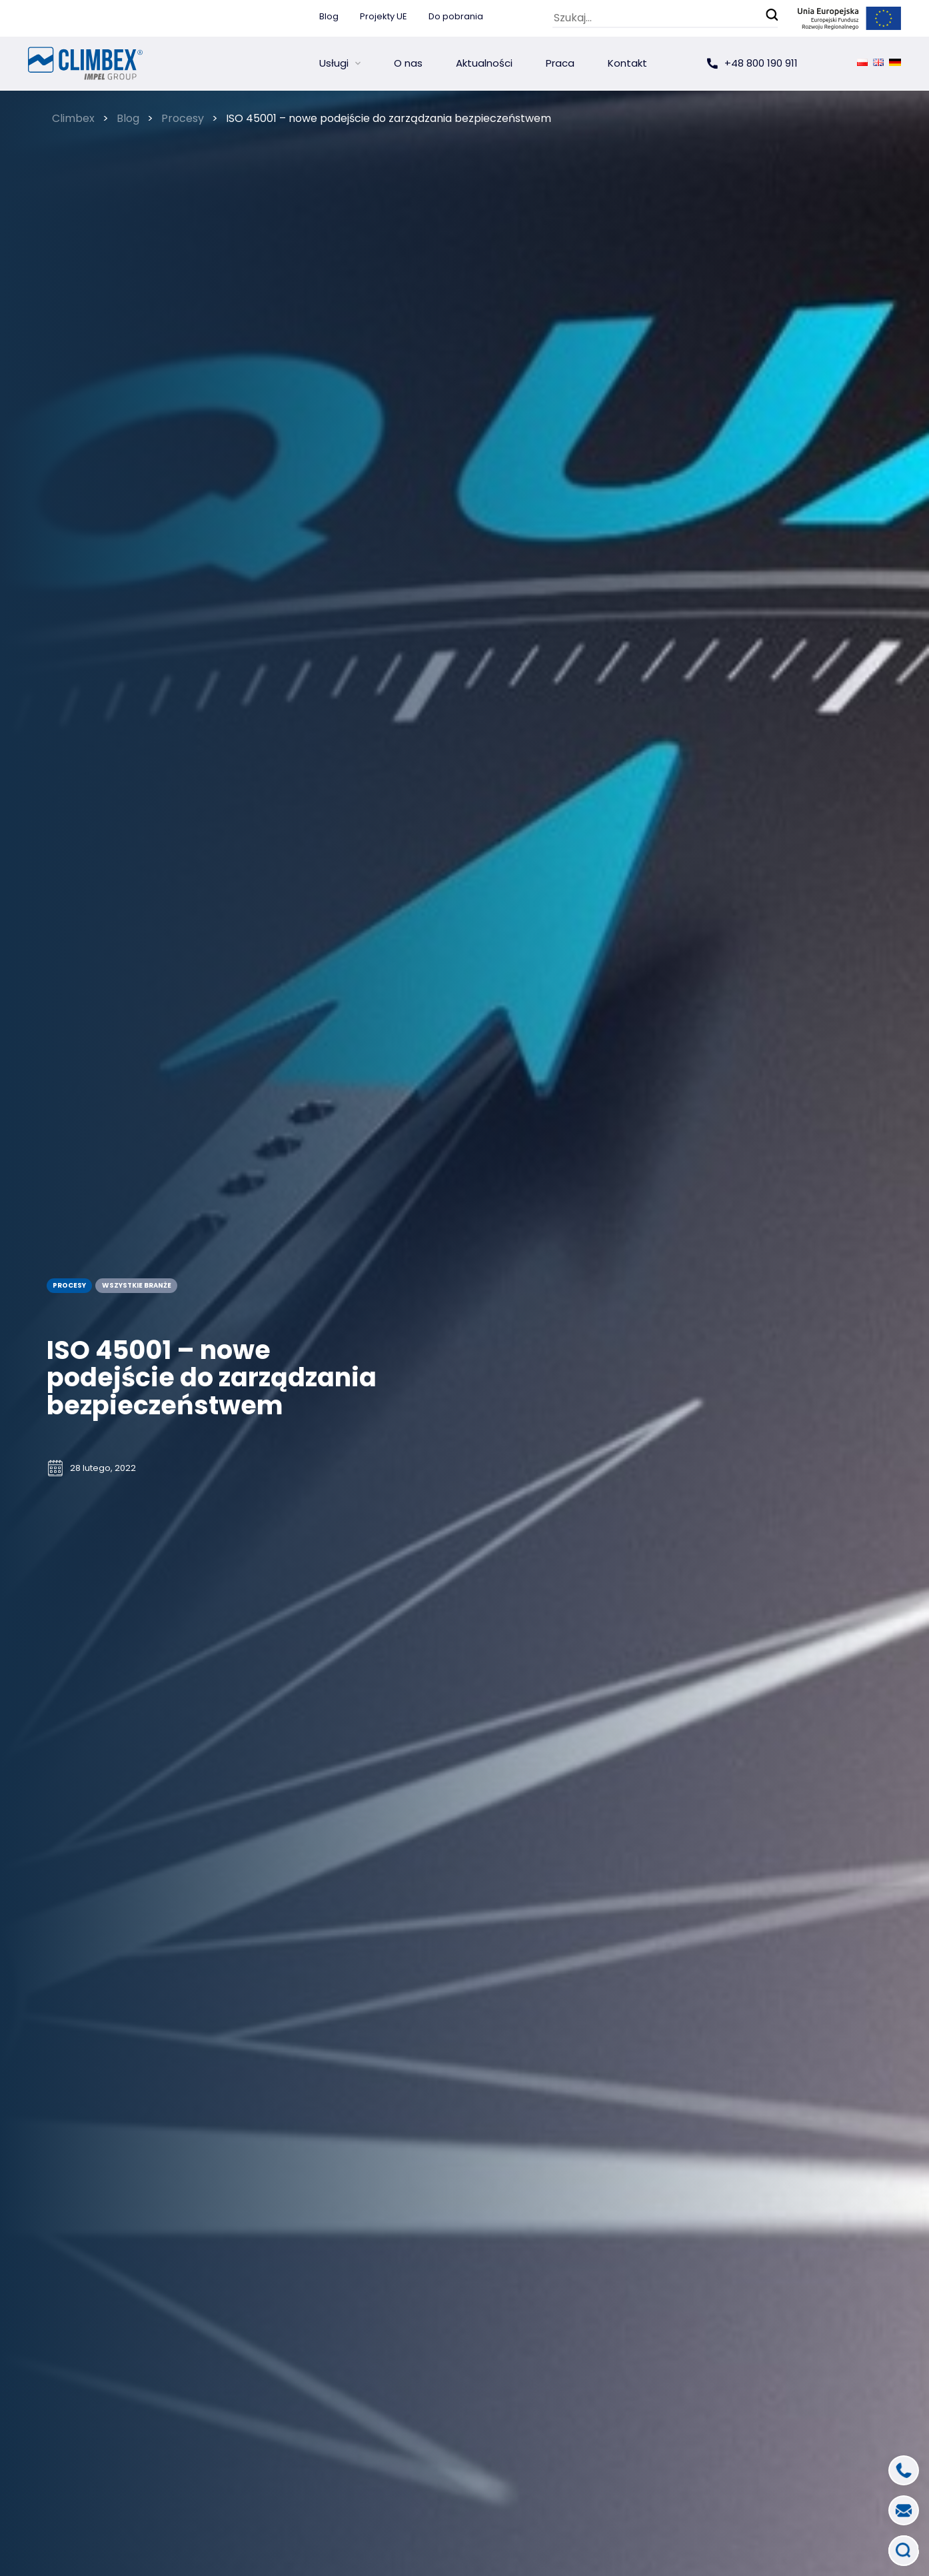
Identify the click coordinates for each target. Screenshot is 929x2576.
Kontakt (627, 63)
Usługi (334, 63)
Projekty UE (383, 16)
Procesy (69, 1285)
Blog (329, 16)
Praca (560, 63)
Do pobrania (456, 16)
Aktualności (484, 63)
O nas (408, 63)
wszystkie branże (136, 1285)
